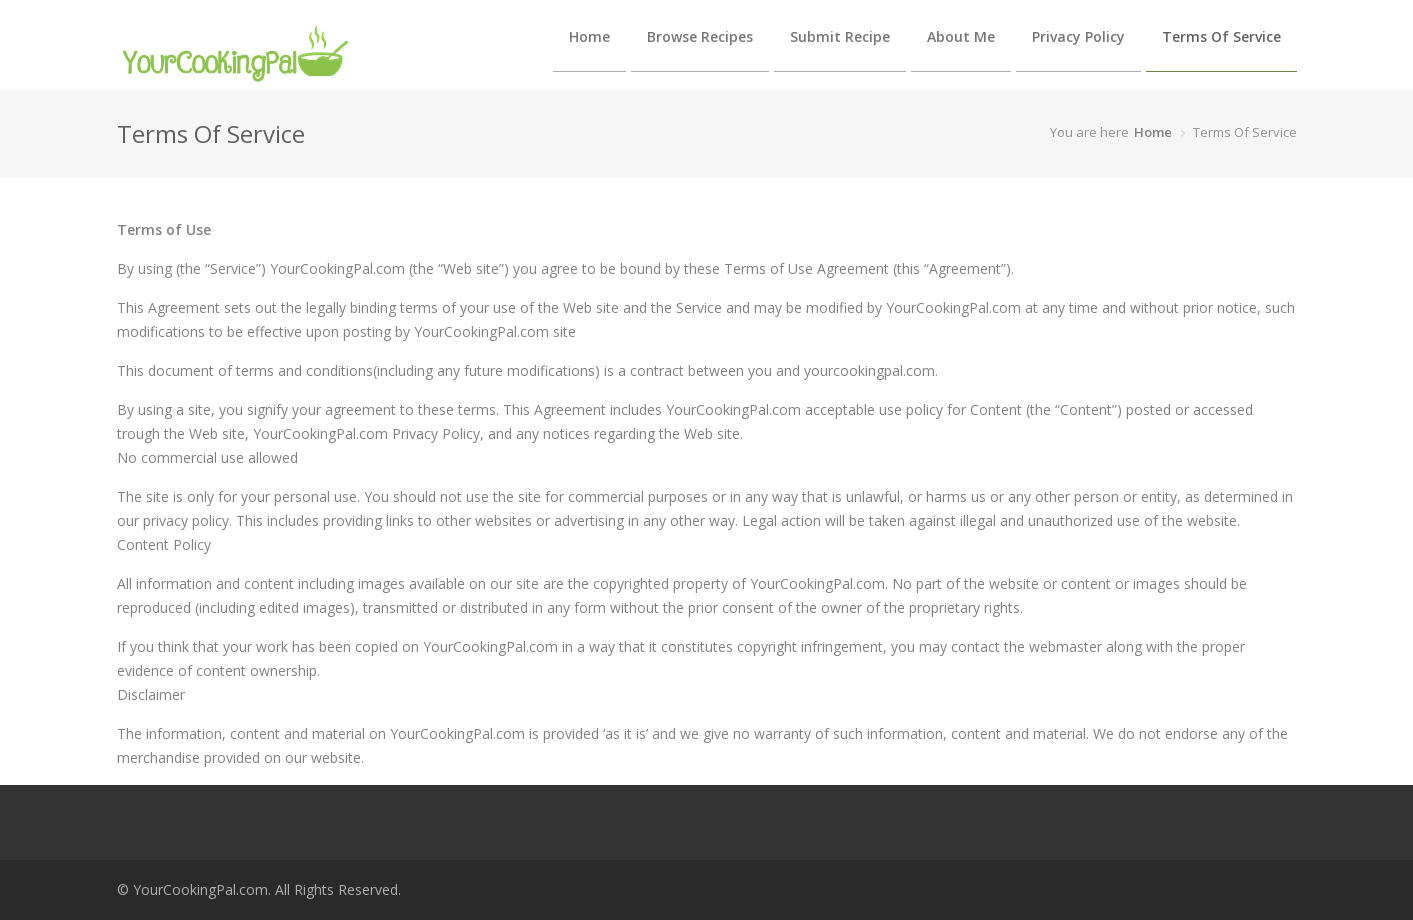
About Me (961, 36)
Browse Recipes (700, 36)
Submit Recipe (840, 36)
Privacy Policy (1078, 36)
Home (589, 36)
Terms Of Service (1221, 36)
